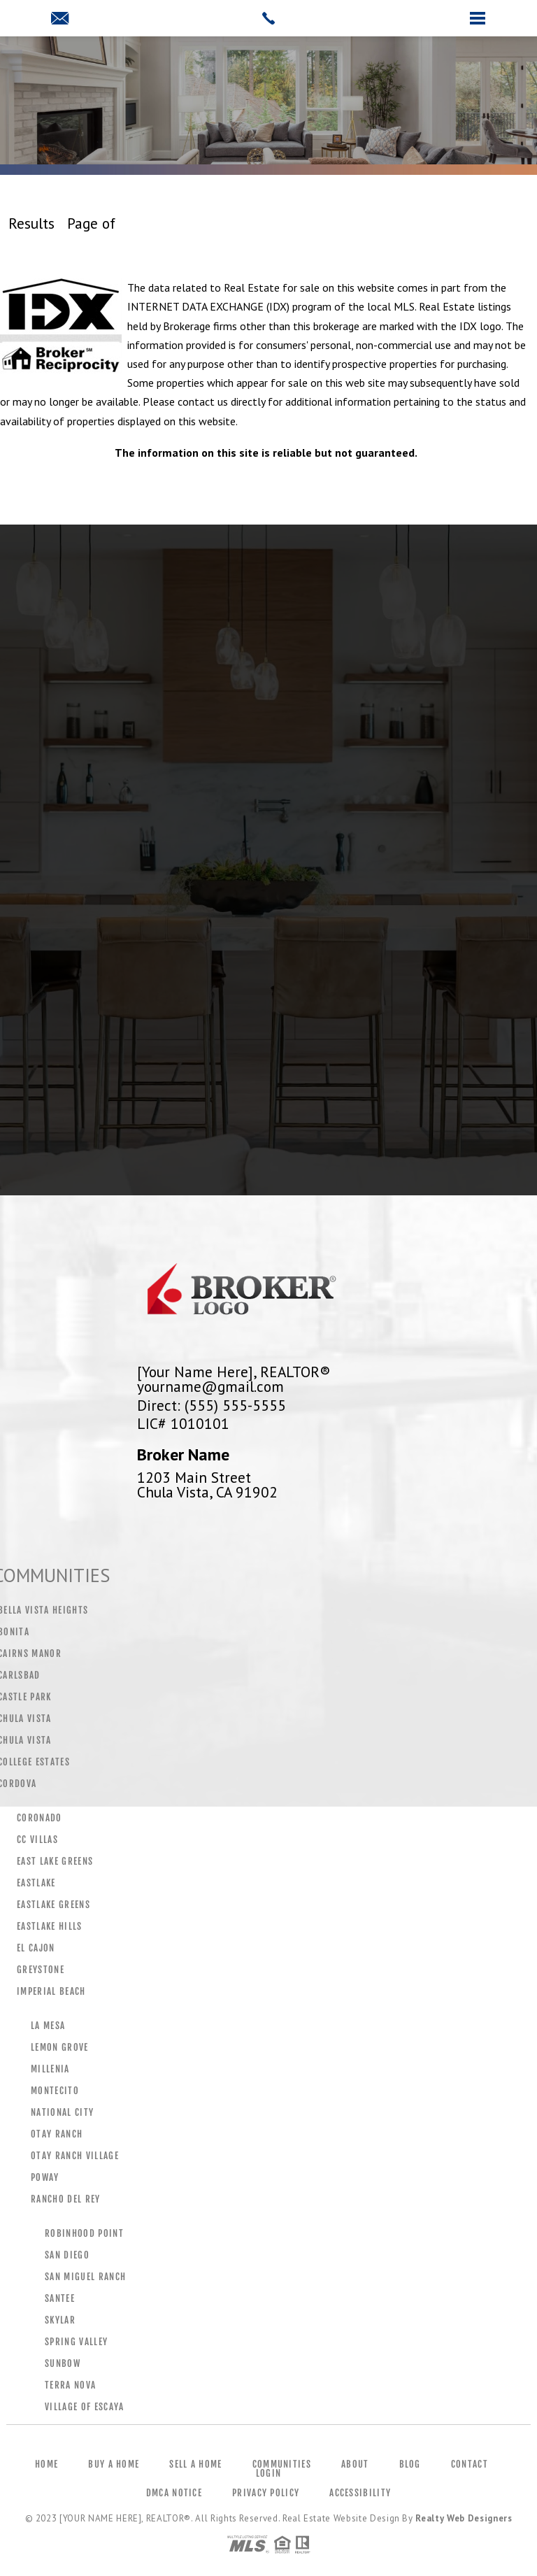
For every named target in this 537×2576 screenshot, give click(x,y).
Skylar (60, 2320)
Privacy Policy (265, 2492)
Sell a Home (195, 2464)
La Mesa (48, 2025)
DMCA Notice (174, 2492)
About (355, 2464)
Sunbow (62, 2363)
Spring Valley (76, 2341)
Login (269, 2473)
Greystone (40, 1969)
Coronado (39, 1817)
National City (62, 2112)
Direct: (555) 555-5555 (211, 1405)
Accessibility (360, 2492)
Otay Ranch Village (75, 2155)
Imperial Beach (51, 1991)
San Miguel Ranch (85, 2276)
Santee (60, 2298)
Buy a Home (113, 2464)
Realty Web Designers (463, 2518)
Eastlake (36, 1882)
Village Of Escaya (84, 2406)
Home (46, 2464)
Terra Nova (70, 2385)
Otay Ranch (57, 2134)
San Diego (67, 2255)
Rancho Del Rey (66, 2199)
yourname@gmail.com (210, 1386)
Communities (281, 2464)
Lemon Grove (60, 2047)
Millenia (50, 2069)
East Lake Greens (55, 1861)
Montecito (55, 2090)
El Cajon (36, 1948)
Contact (469, 2464)
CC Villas (37, 1839)
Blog (410, 2464)
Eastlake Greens (53, 1904)
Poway (45, 2177)
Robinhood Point (84, 2233)
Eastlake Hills (50, 1926)
